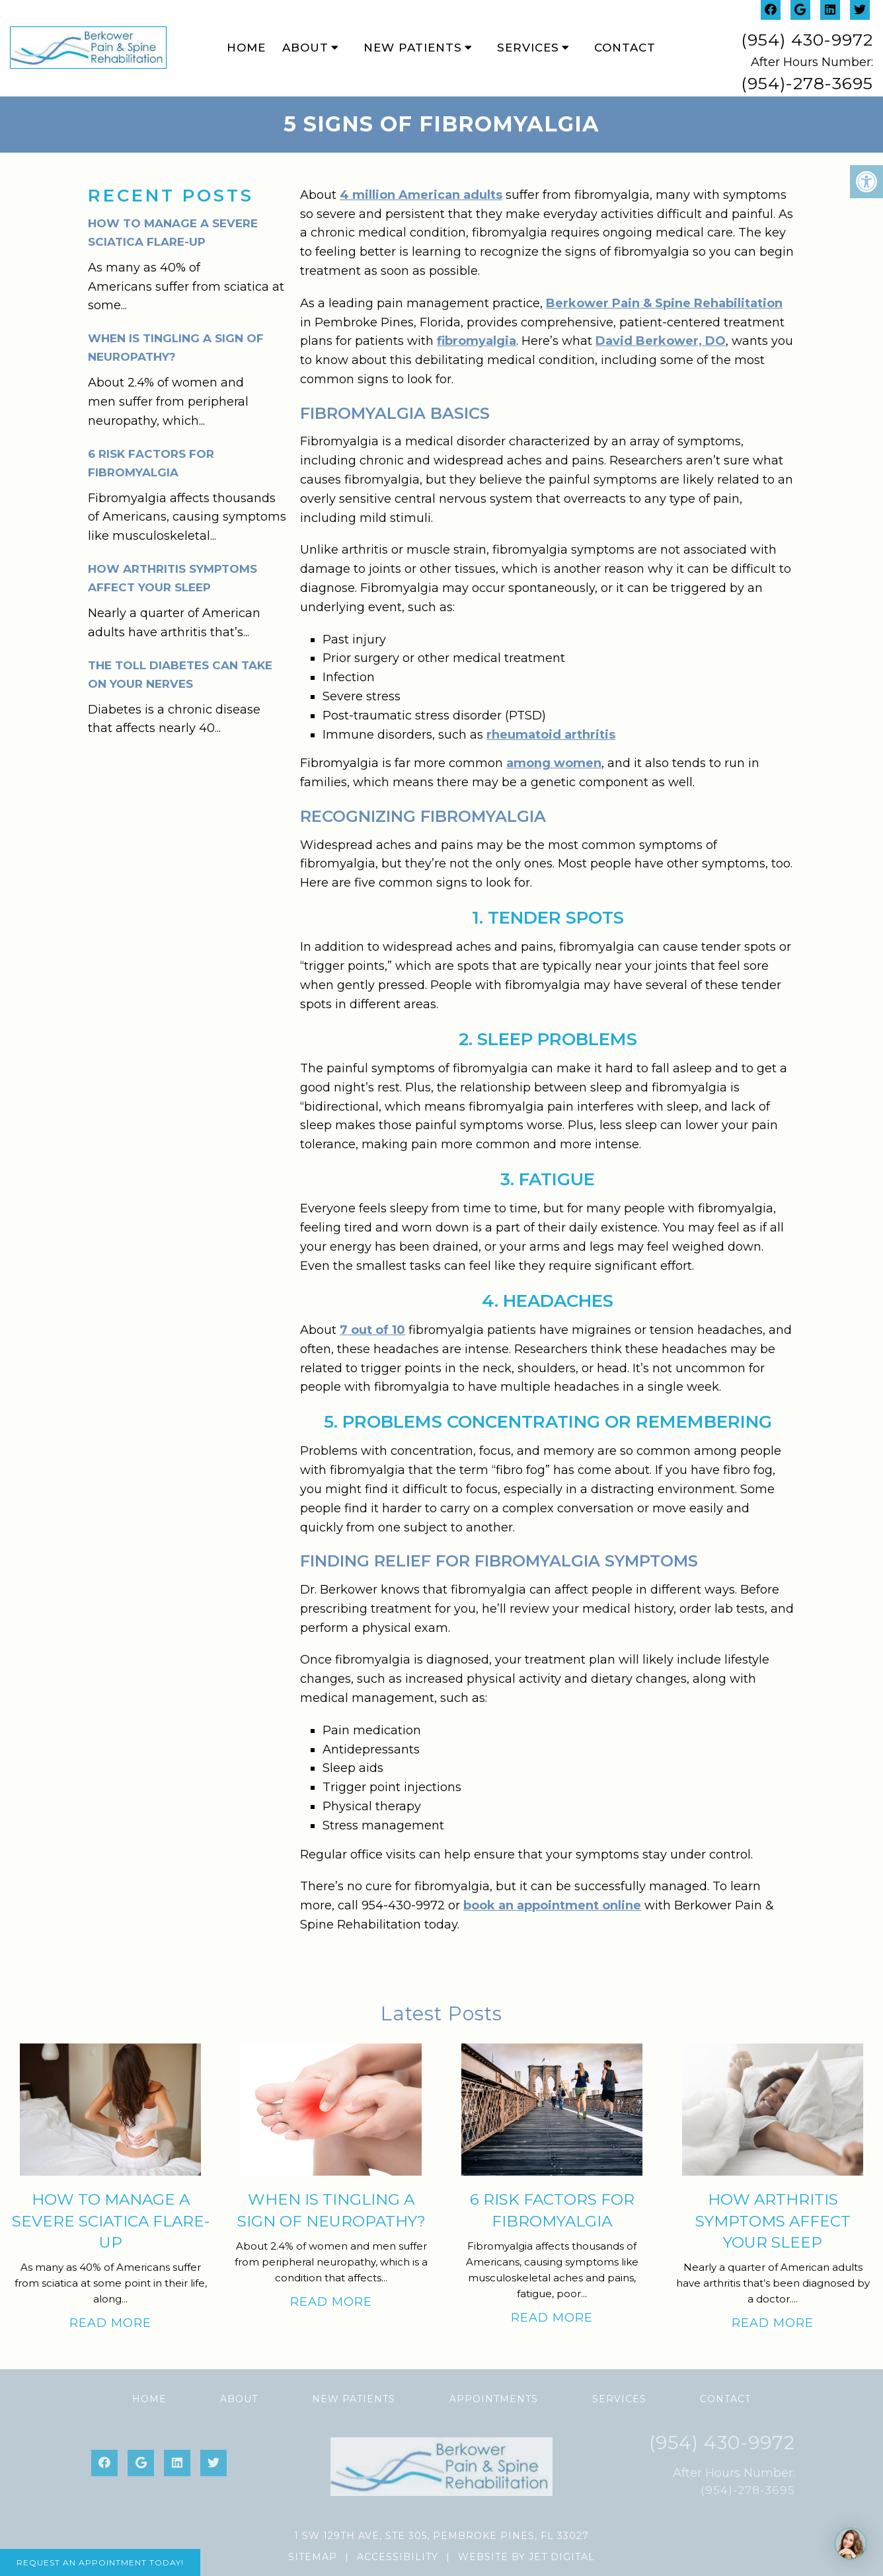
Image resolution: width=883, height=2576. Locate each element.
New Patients (413, 47)
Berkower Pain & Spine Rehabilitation (664, 303)
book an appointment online (552, 1905)
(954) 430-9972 (807, 40)
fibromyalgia (476, 341)
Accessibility (397, 2557)
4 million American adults (421, 195)
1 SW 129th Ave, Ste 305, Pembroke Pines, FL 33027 (441, 2536)
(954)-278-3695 (807, 83)
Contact (625, 47)
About (305, 47)
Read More (110, 2323)
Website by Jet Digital (526, 2557)
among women (553, 763)
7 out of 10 (372, 1330)
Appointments (493, 2399)
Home (246, 47)
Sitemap (312, 2557)
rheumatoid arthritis (550, 734)
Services (528, 47)
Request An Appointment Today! (100, 2562)
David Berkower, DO (660, 341)
